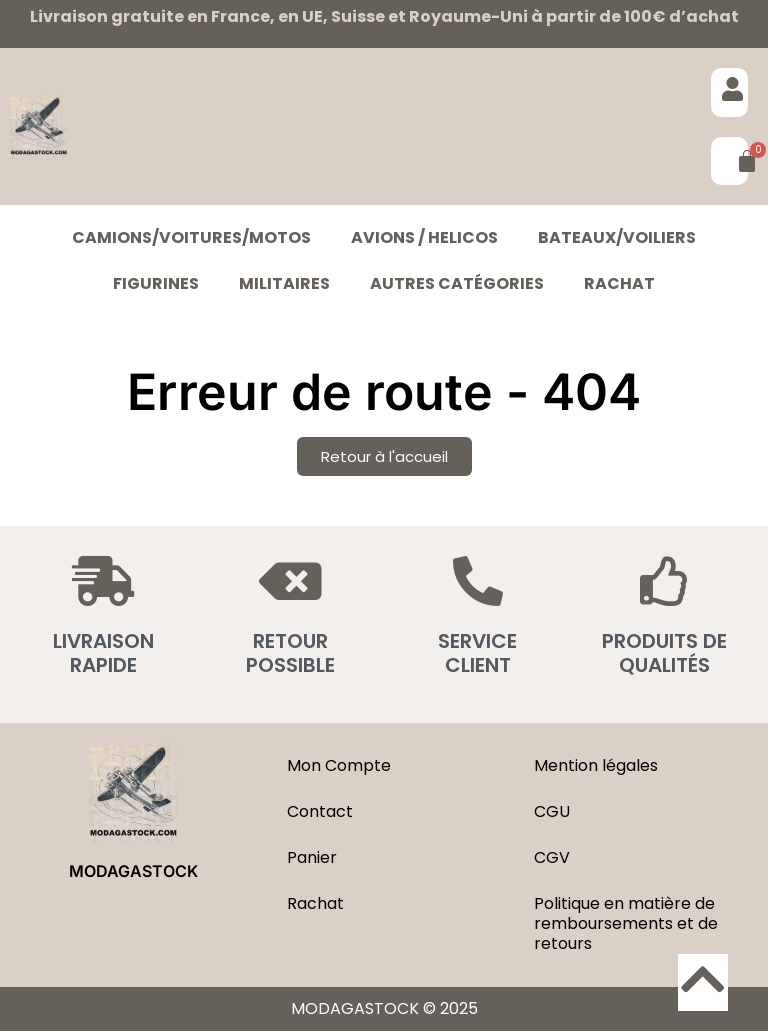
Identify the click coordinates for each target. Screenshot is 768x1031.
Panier (312, 857)
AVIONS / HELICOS (424, 237)
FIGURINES (156, 283)
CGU (552, 811)
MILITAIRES (284, 283)
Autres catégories (457, 283)
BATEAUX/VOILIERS (617, 237)
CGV (552, 857)
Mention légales (596, 765)
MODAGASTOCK (133, 871)
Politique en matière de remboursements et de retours (626, 923)
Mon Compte (339, 765)
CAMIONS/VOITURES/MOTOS (191, 237)
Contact (320, 811)
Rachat (619, 283)
